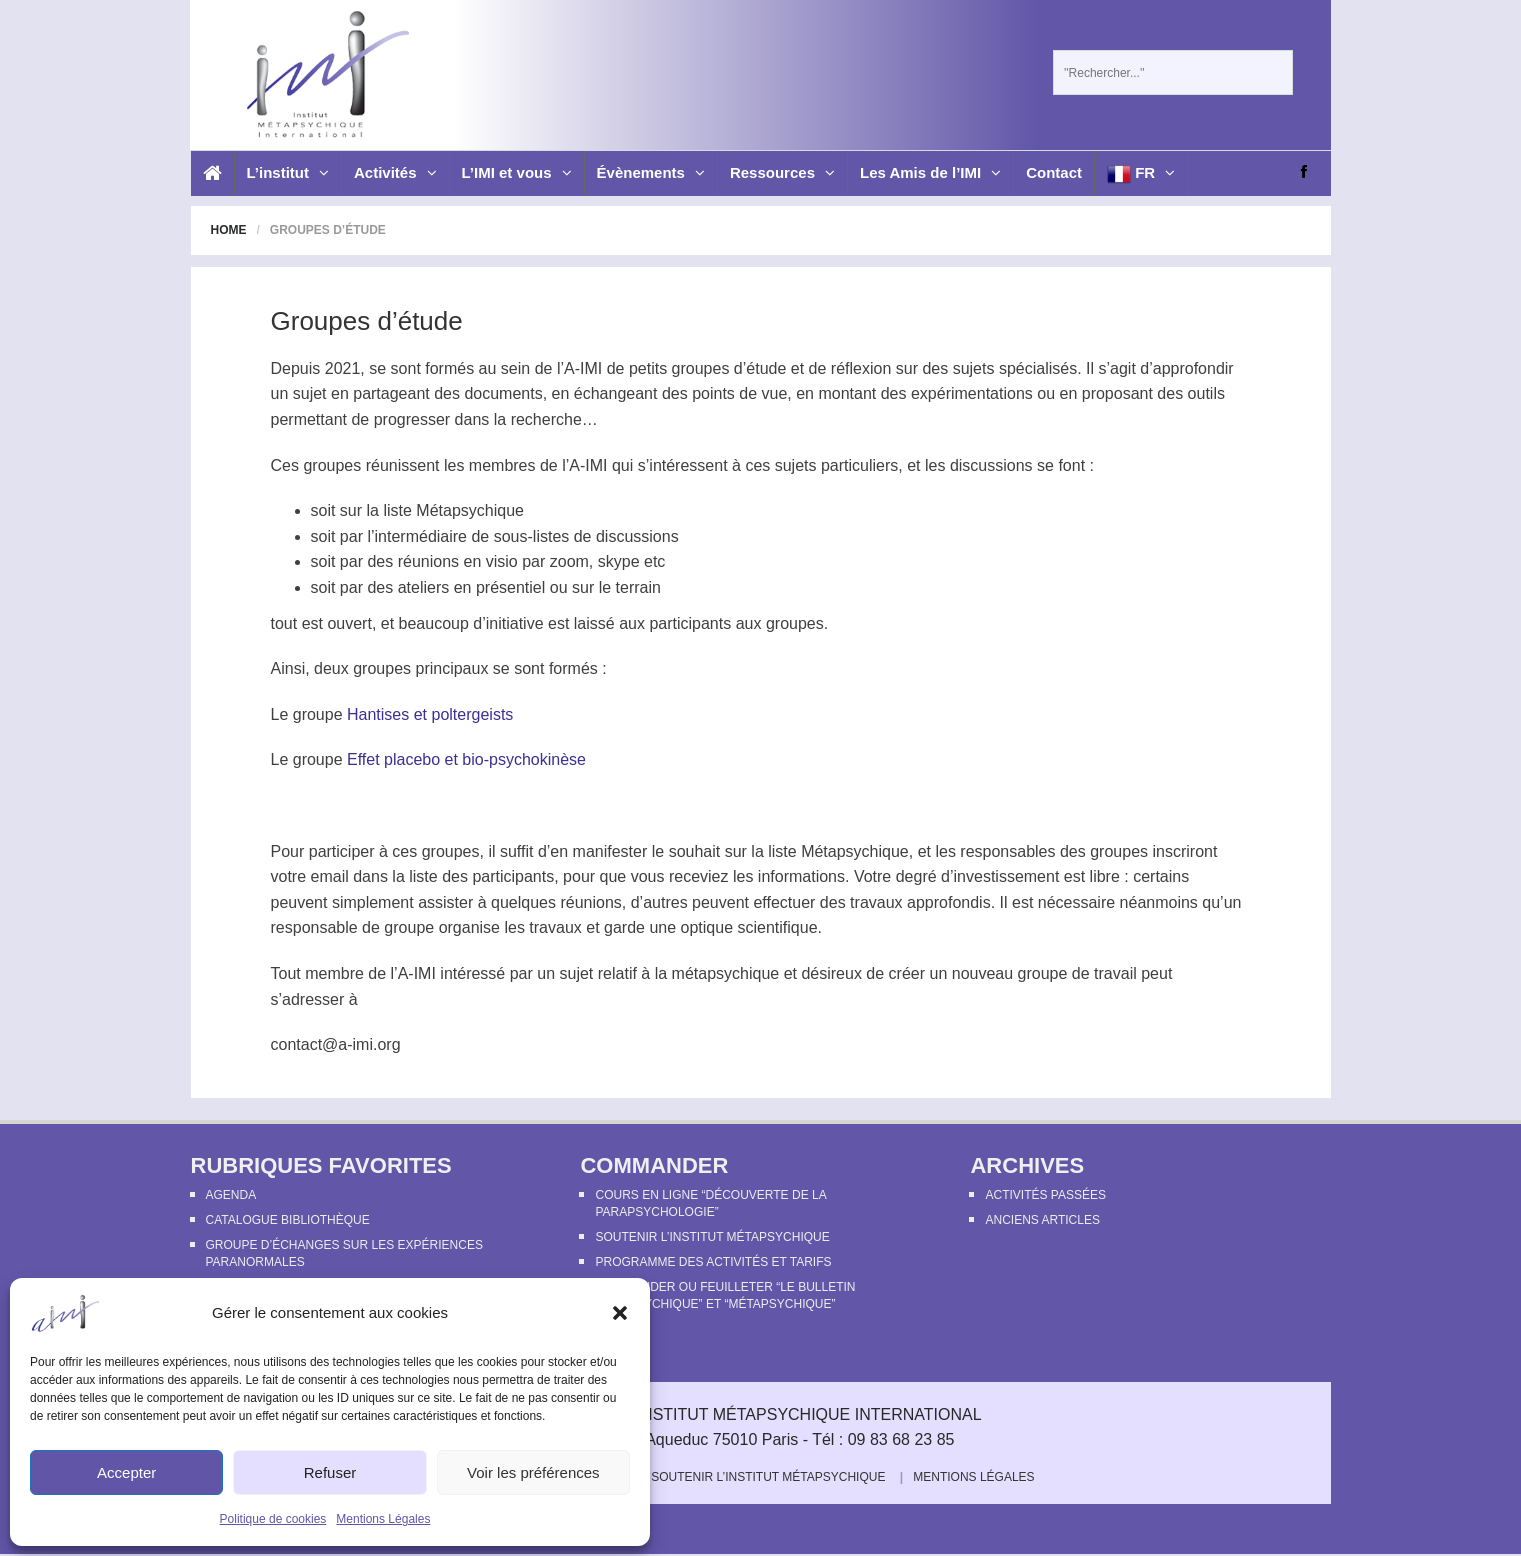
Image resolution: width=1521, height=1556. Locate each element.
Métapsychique (470, 510)
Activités (395, 172)
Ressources (782, 172)
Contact (1054, 172)
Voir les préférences (533, 1472)
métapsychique (726, 973)
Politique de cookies (273, 1519)
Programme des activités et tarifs (713, 1262)
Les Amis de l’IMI (930, 172)
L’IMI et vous (517, 172)
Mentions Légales (383, 1519)
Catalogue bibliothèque (288, 1220)
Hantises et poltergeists (430, 714)
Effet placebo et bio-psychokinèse (466, 759)
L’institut (288, 172)
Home (229, 230)
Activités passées (1045, 1195)
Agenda (231, 1195)
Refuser (330, 1472)
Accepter (126, 1472)
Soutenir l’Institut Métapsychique (712, 1237)
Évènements (651, 172)
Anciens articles (1042, 1220)
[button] (620, 1313)
